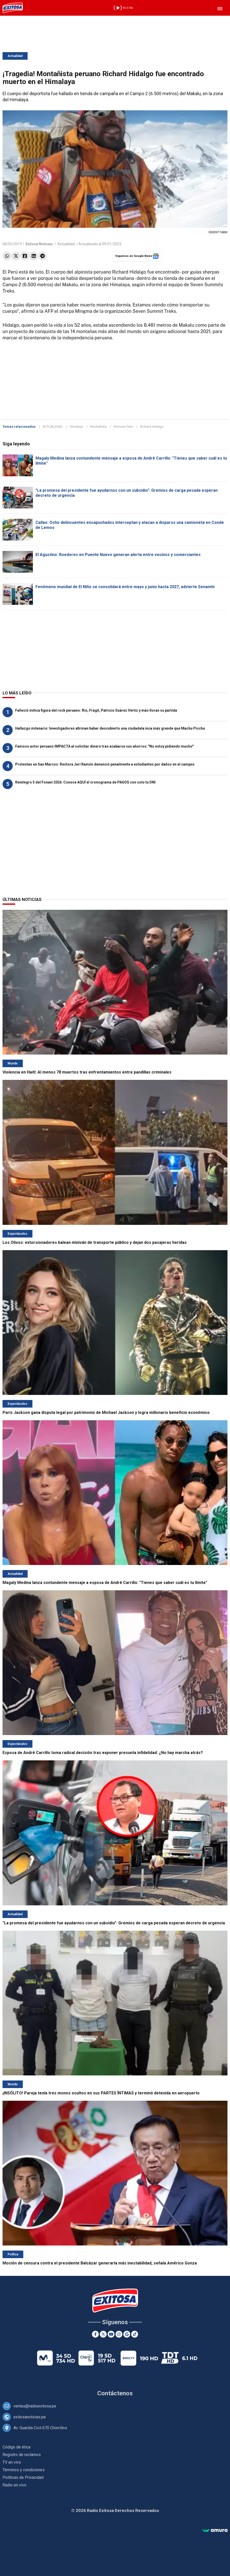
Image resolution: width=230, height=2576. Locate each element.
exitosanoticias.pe (29, 2417)
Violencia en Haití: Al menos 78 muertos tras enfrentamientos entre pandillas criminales (87, 1072)
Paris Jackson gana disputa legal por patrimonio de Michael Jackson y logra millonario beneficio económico (106, 1412)
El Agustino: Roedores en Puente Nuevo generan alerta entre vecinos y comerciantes (118, 554)
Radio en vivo (14, 2485)
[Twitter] (103, 2334)
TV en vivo (12, 2462)
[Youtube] (111, 2334)
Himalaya (76, 426)
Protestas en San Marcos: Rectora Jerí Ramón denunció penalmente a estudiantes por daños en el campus (105, 764)
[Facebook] (95, 2334)
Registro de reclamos (22, 2454)
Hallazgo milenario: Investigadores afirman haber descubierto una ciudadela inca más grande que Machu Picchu (110, 728)
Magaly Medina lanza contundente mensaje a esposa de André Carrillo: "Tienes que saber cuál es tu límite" (105, 1582)
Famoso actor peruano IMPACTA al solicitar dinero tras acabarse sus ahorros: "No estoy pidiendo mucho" (104, 746)
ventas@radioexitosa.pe (34, 2406)
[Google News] (126, 2334)
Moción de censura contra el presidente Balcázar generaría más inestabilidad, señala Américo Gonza (100, 2263)
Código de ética (16, 2447)
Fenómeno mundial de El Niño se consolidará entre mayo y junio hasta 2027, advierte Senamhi (125, 586)
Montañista (98, 426)
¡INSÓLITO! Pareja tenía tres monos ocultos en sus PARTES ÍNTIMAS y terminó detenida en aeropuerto (101, 2093)
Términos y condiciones (24, 2469)
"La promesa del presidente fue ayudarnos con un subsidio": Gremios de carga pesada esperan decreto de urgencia (114, 1923)
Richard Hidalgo (152, 426)
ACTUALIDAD (53, 426)
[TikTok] (134, 2334)
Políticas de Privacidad (23, 2477)
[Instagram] (119, 2334)
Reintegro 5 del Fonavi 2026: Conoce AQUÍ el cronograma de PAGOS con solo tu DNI (85, 782)
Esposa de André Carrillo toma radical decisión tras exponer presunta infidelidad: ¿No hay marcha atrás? (103, 1752)
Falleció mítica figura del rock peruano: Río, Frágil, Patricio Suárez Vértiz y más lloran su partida (96, 710)
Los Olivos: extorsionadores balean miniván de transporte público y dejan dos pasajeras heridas (95, 1242)
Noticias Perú (123, 426)
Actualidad (15, 56)
